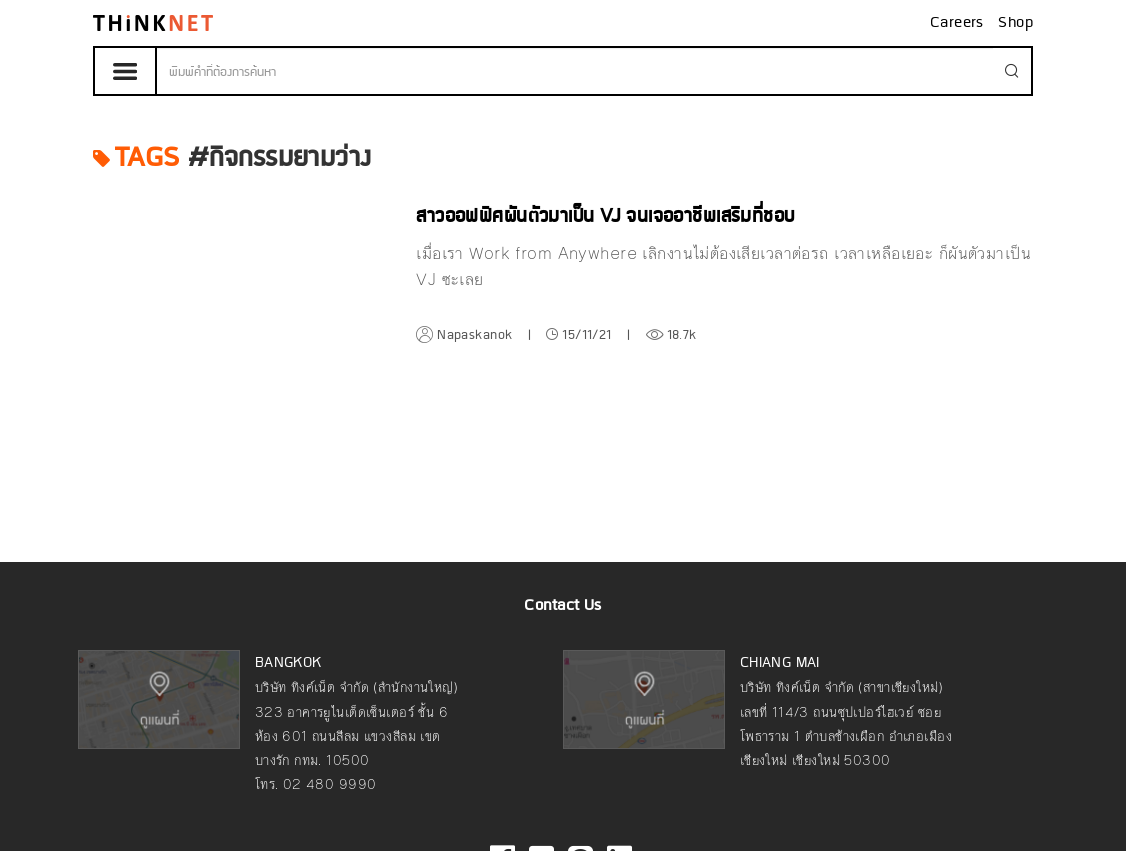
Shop (1015, 23)
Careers (959, 23)
